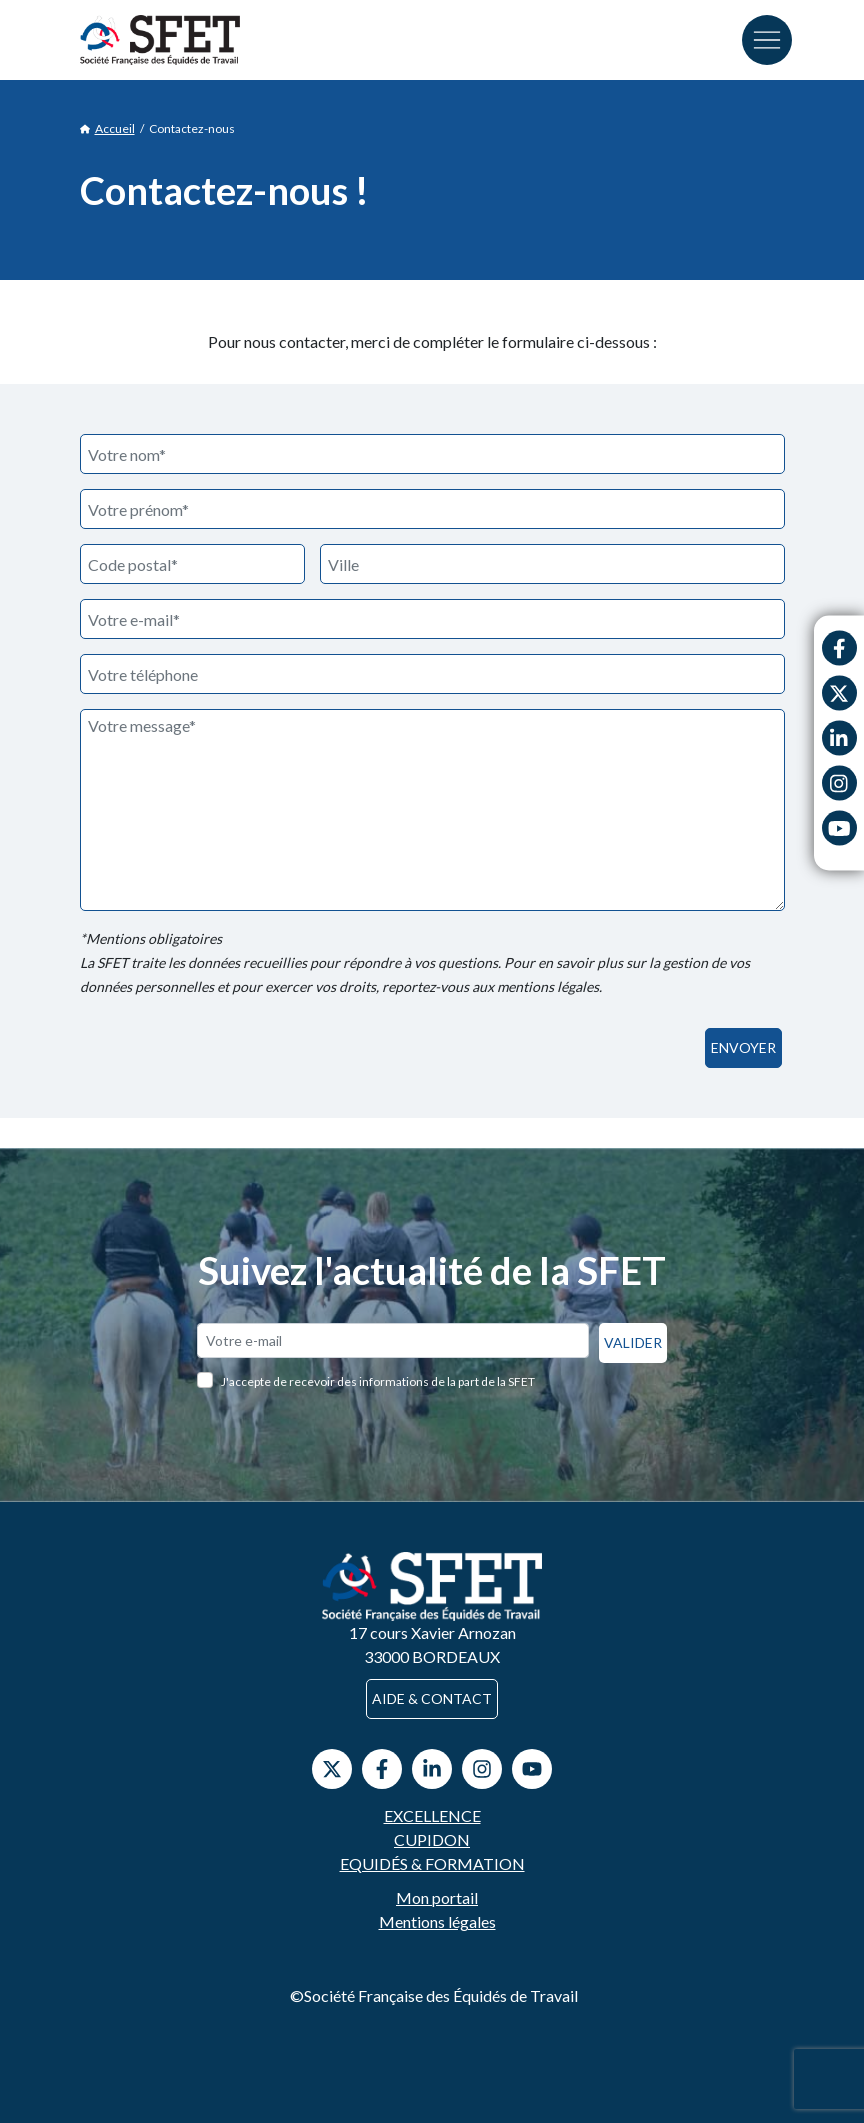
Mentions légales (437, 1921)
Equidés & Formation (432, 1863)
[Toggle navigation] (767, 40)
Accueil (107, 129)
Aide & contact (432, 1698)
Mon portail (437, 1897)
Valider (633, 1342)
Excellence (432, 1815)
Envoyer (743, 1047)
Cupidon (432, 1839)
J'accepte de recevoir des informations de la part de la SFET (378, 1381)
